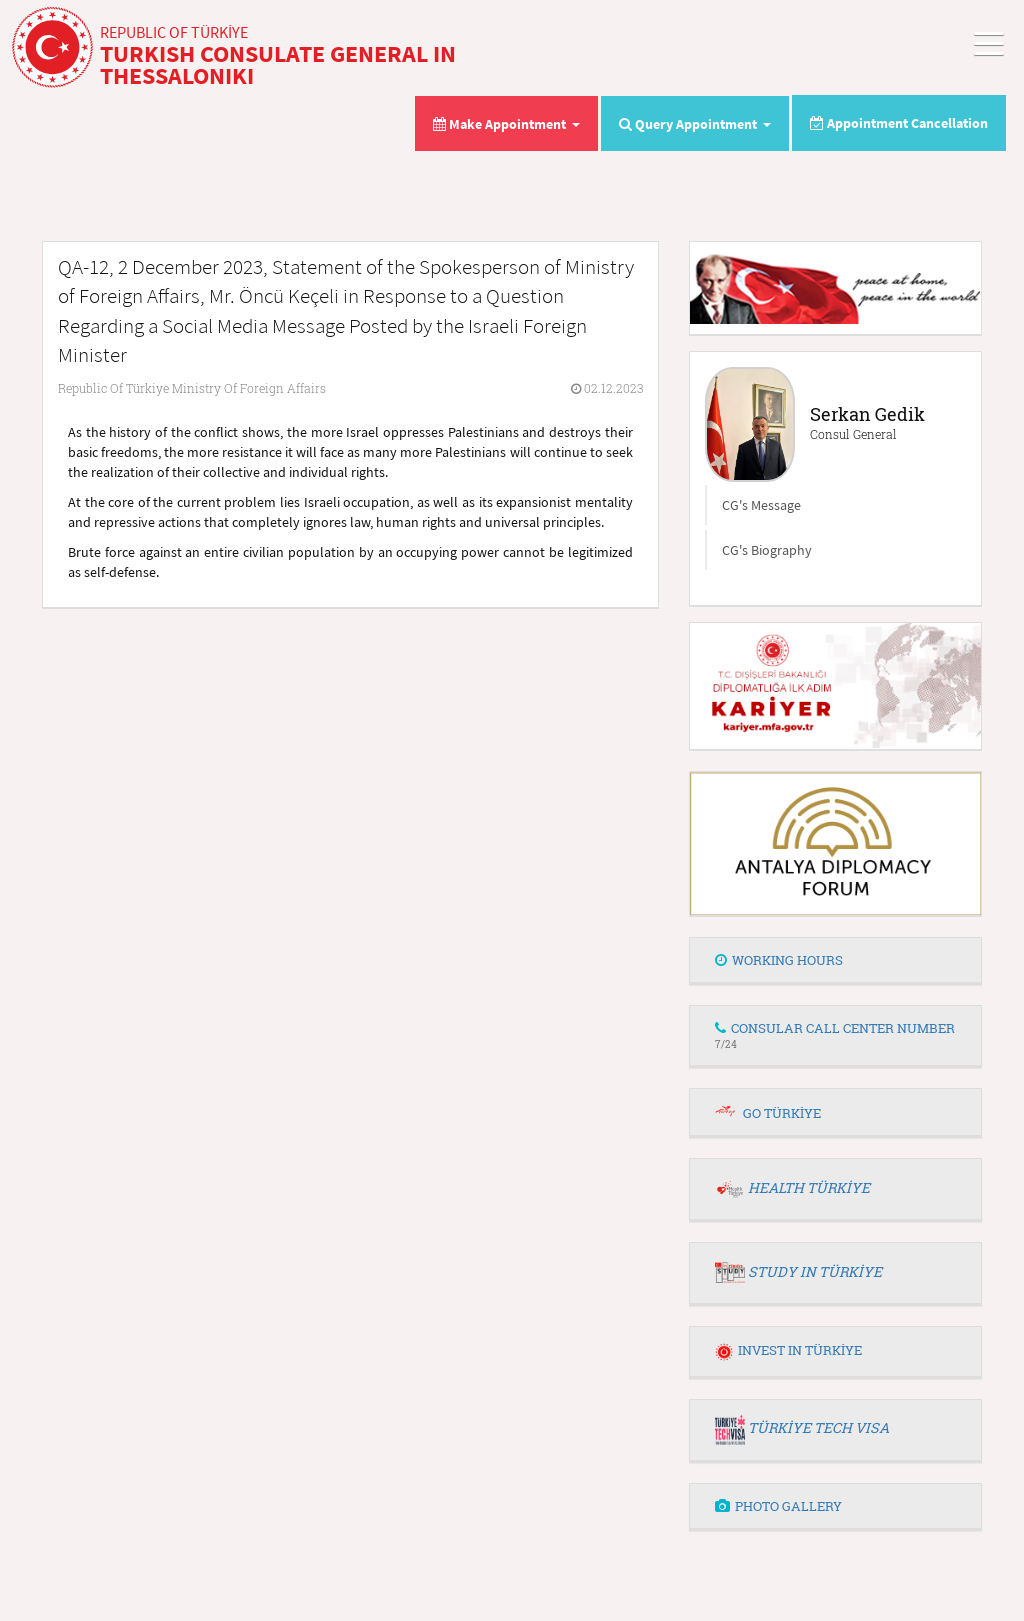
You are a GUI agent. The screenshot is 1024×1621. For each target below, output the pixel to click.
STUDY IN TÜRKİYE (815, 1271)
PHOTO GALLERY (778, 1506)
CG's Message (761, 505)
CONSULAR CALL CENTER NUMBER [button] (835, 1034)
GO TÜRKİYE (782, 1113)
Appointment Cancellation (899, 123)
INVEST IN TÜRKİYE (788, 1350)
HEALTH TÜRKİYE (809, 1187)
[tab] (835, 961)
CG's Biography (767, 550)
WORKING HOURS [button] (779, 960)
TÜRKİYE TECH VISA (818, 1427)
